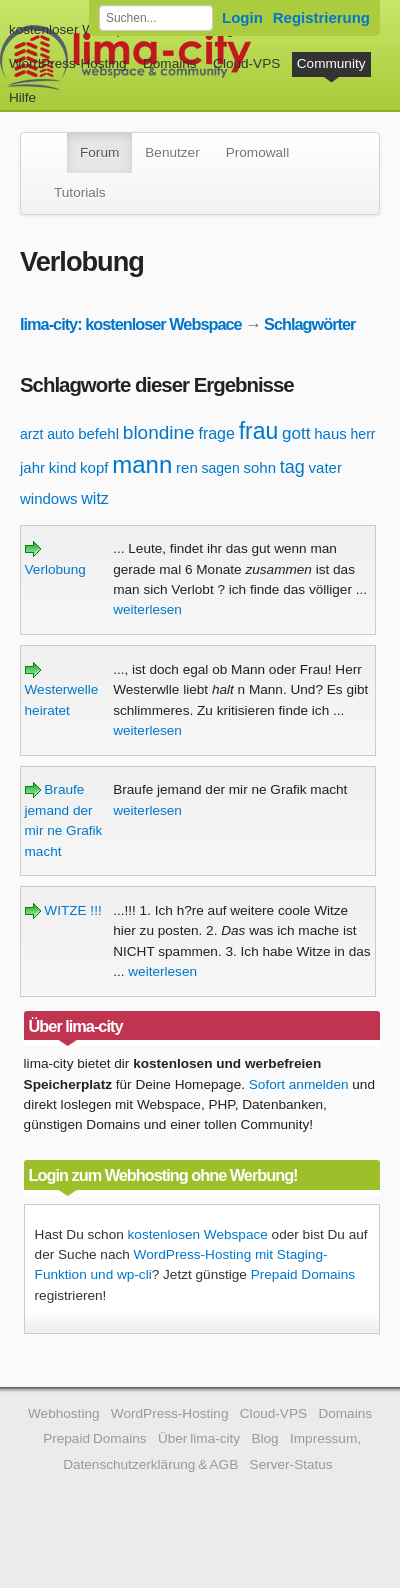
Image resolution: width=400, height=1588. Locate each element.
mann (142, 464)
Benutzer (172, 152)
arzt (31, 434)
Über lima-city (199, 1438)
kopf (94, 467)
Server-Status (291, 1464)
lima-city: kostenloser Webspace (131, 324)
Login (242, 17)
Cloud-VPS (246, 63)
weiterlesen (147, 609)
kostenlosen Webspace (198, 1234)
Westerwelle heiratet (62, 690)
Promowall (257, 152)
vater (325, 467)
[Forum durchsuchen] (156, 18)
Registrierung (321, 17)
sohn (259, 467)
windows (49, 498)
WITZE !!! (63, 910)
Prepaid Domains (303, 1274)
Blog (264, 1438)
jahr (32, 467)
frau (259, 431)
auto (60, 434)
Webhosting (64, 1413)
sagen (221, 468)
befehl (98, 433)
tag (292, 467)
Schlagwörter (309, 324)
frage (216, 433)
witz (95, 498)
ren (187, 467)
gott (296, 433)
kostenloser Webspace (77, 29)
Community (331, 63)
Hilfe (22, 97)
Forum (99, 152)
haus (330, 433)
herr (363, 434)
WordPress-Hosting (68, 63)
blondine (159, 432)
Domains (170, 63)
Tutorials (80, 192)
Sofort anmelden (299, 1084)
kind (63, 467)
